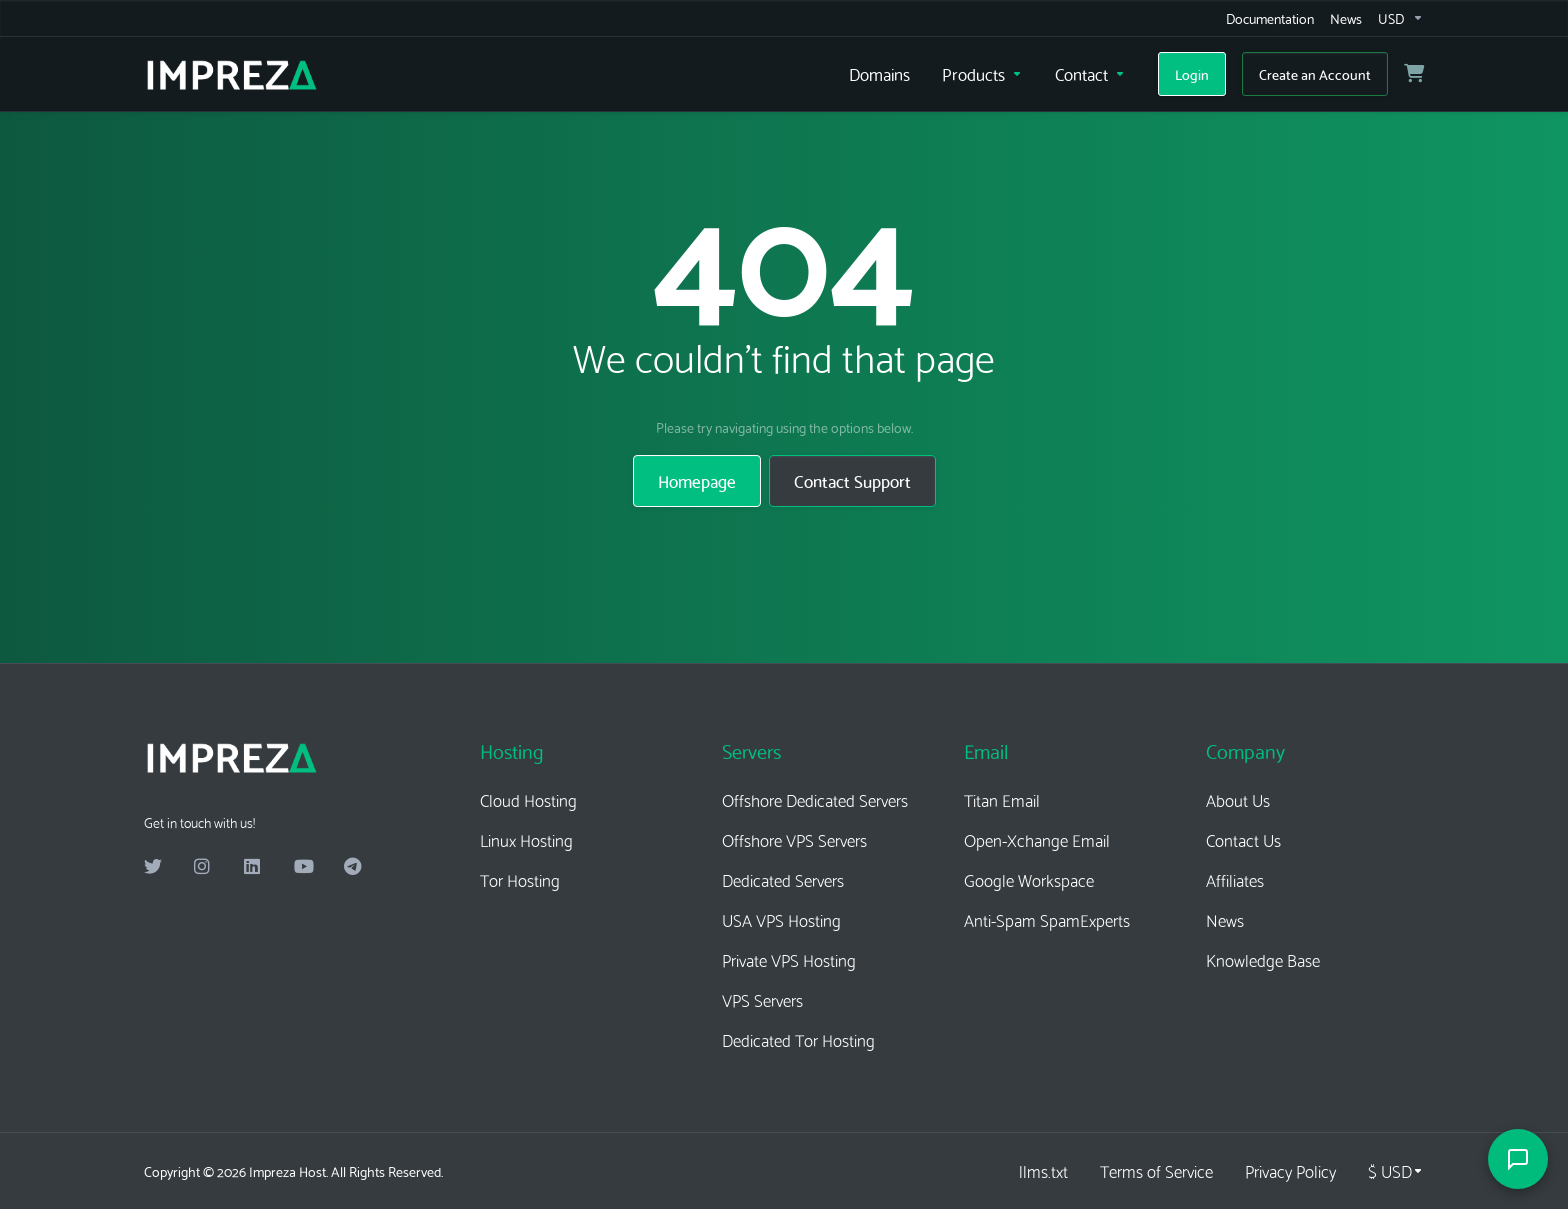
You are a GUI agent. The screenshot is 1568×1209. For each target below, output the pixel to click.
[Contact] (1090, 74)
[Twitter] (153, 867)
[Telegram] (353, 867)
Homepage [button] (697, 480)
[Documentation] (1270, 18)
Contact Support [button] (852, 480)
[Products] (982, 74)
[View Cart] (1414, 74)
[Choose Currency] (1396, 1171)
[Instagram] (203, 867)
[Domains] (879, 74)
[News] (1346, 18)
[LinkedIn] (253, 867)
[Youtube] (303, 867)
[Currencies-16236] (1397, 18)
